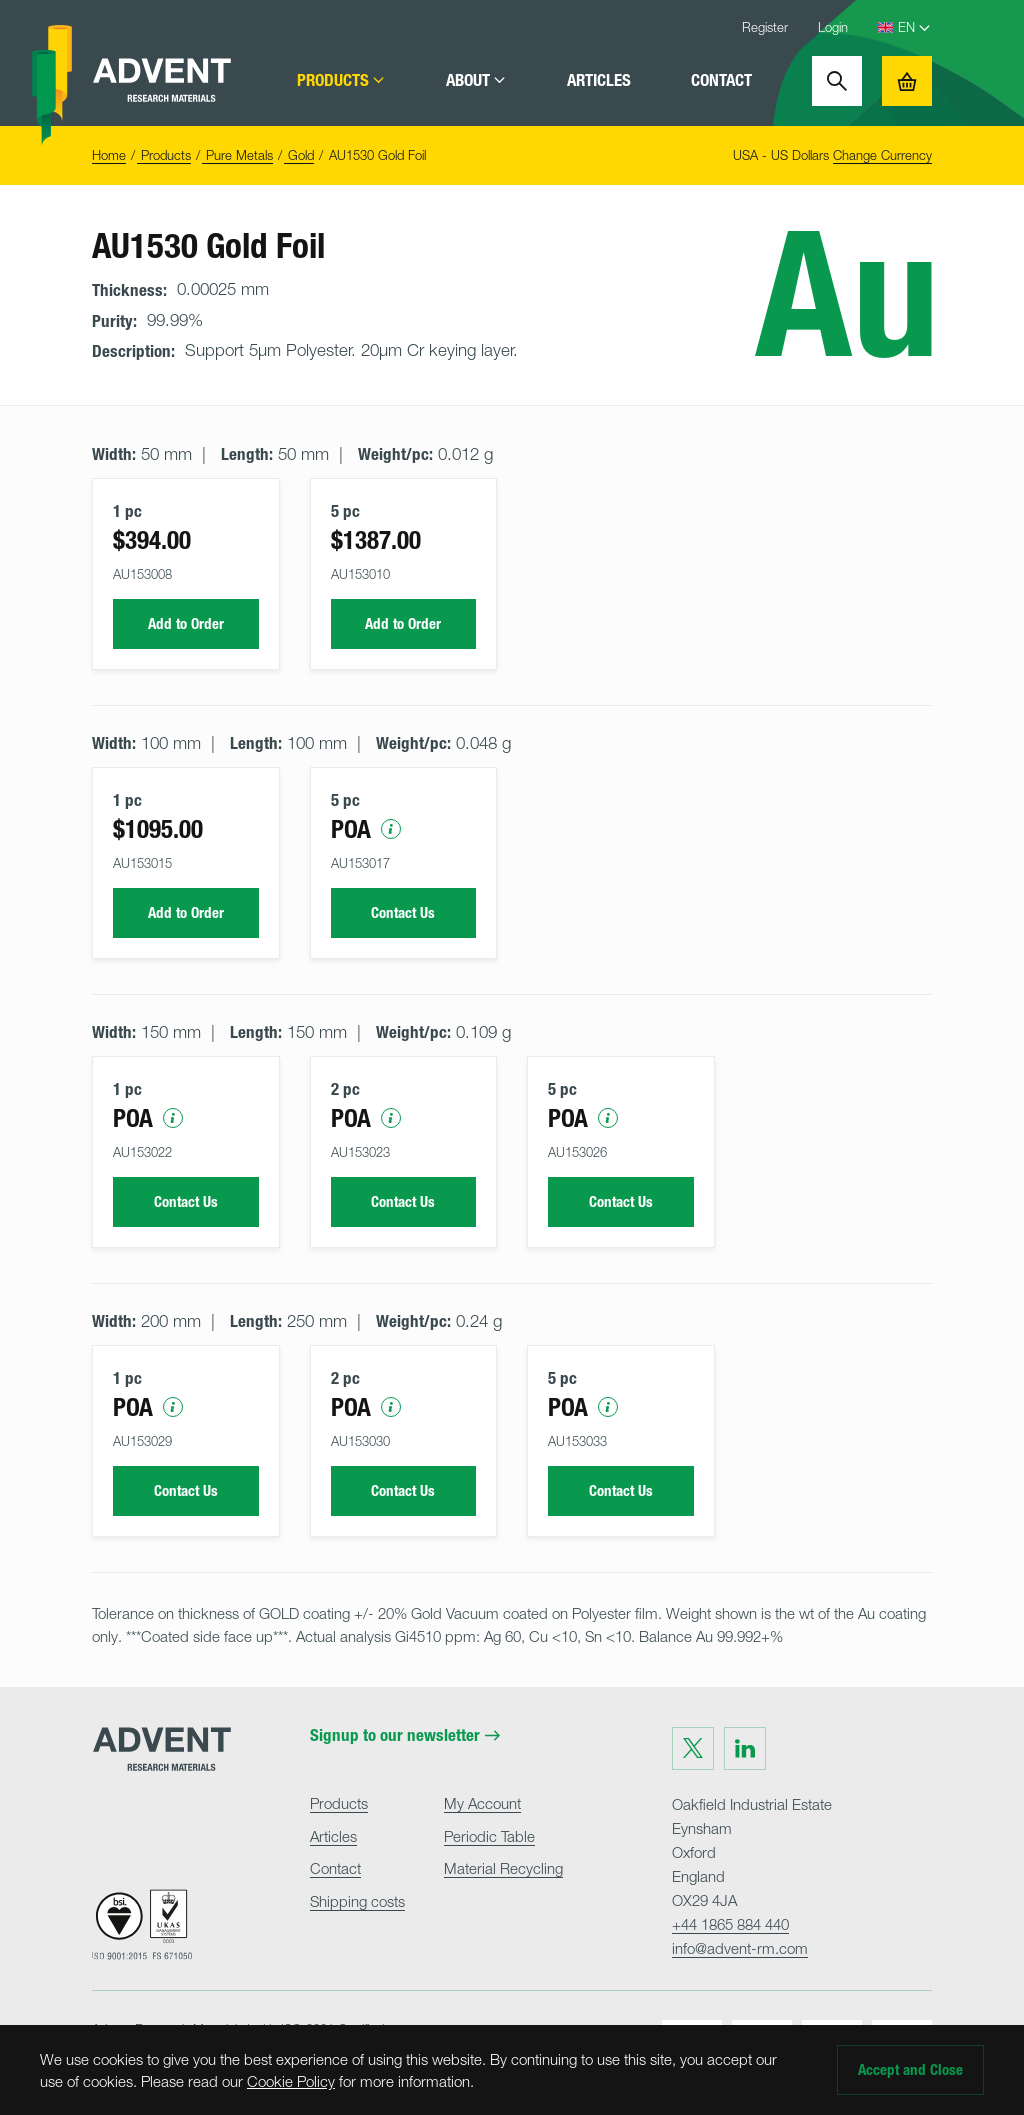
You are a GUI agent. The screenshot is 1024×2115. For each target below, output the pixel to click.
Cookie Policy (291, 2081)
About (476, 80)
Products (341, 80)
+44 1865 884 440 (730, 1924)
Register (765, 27)
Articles (599, 80)
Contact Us (403, 913)
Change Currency (882, 155)
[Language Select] (915, 28)
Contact (721, 80)
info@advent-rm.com (740, 1948)
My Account (482, 1803)
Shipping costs (357, 1901)
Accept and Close (910, 2070)
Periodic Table (489, 1836)
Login (833, 27)
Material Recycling (503, 1868)
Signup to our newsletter (405, 1735)
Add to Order (186, 624)
